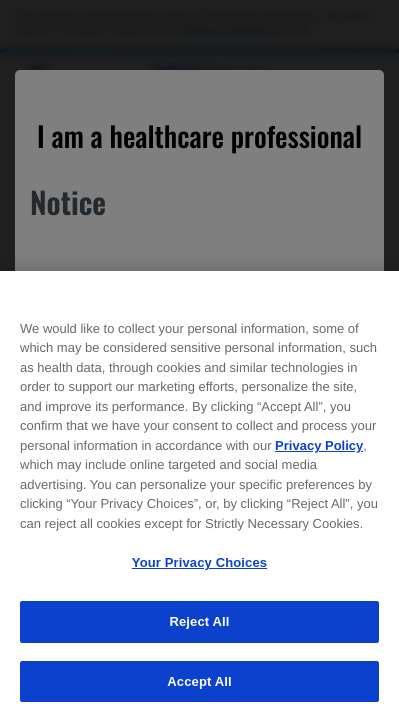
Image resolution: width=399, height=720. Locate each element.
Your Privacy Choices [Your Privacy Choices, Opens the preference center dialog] (199, 567)
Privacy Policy (319, 449)
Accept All (199, 685)
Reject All (199, 625)
